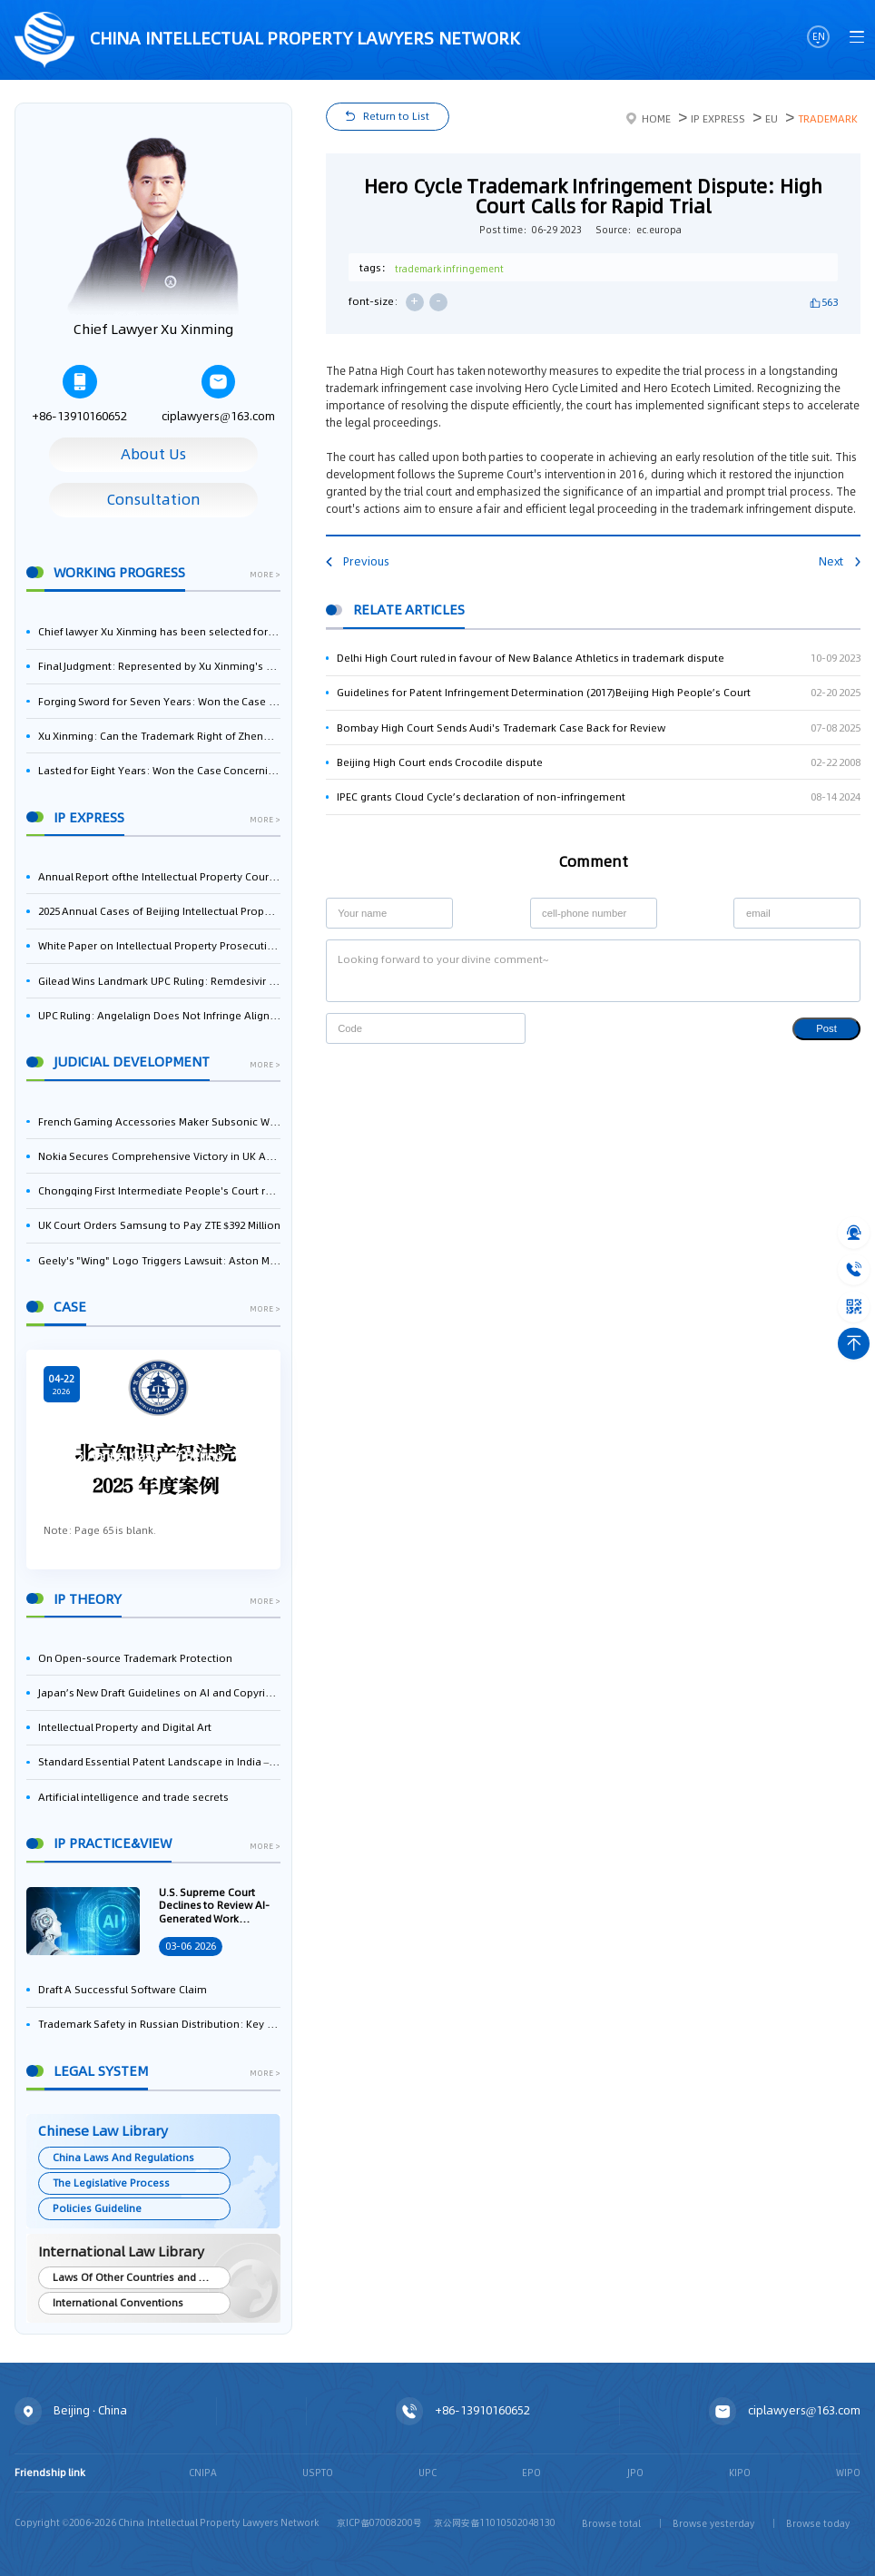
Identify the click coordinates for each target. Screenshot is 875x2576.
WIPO (848, 2472)
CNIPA (203, 2472)
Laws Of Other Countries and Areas (140, 2277)
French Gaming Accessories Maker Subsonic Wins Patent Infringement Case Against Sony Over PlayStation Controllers (159, 1122)
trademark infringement (450, 268)
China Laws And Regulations (123, 2157)
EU (771, 119)
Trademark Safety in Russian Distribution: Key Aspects (159, 2024)
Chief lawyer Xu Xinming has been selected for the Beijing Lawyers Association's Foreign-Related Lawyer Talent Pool (159, 631)
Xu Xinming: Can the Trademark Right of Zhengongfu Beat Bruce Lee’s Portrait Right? (159, 736)
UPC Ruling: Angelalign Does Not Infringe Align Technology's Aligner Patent (159, 1015)
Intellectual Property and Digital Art (124, 1727)
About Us (153, 454)
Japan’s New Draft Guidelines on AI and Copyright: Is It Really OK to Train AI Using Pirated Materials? (159, 1693)
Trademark (828, 119)
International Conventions (118, 2303)
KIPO (740, 2472)
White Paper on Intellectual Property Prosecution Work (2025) (159, 946)
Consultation (154, 499)
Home (648, 119)
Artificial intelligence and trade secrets (133, 1797)
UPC (427, 2472)
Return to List (396, 116)
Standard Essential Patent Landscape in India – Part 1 (159, 1762)
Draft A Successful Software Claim (122, 1989)
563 (829, 302)
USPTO (317, 2472)
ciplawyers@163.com (218, 394)
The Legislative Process (111, 2183)
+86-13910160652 (79, 394)
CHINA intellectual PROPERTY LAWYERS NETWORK (267, 40)
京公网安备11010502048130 (494, 2522)
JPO (635, 2472)
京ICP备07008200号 (379, 2522)
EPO (531, 2472)
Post (826, 1028)
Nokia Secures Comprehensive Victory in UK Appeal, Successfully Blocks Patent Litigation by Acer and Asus (159, 1156)
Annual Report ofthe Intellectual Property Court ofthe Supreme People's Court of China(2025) (159, 877)
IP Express (718, 119)
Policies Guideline (97, 2208)
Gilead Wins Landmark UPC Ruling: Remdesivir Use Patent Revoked (159, 981)
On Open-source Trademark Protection (135, 1658)
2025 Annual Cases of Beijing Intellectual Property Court (159, 911)
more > (265, 575)
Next (839, 561)
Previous (357, 561)
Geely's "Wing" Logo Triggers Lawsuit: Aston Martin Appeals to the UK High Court (159, 1261)
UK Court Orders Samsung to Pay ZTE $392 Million (159, 1225)
